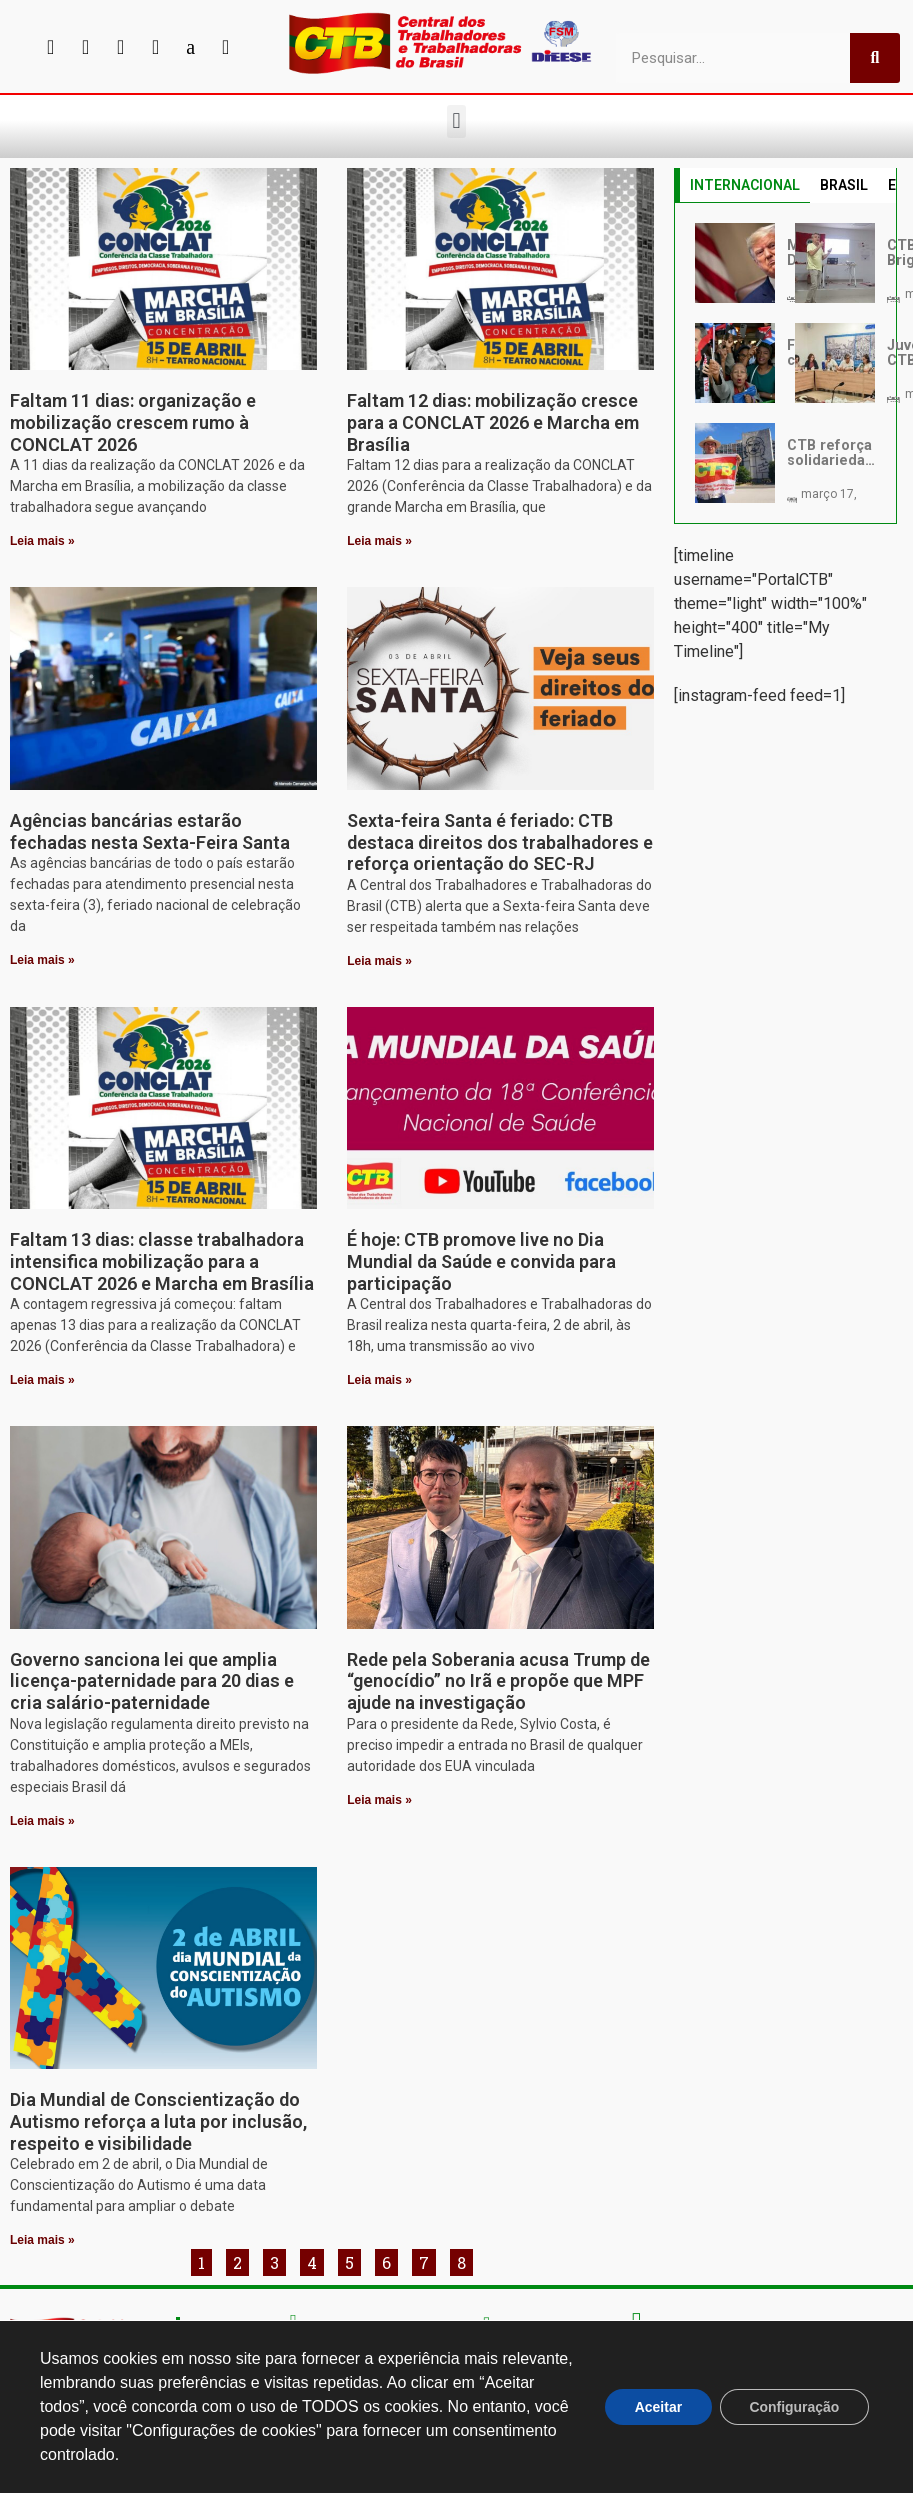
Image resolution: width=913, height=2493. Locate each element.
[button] (456, 121)
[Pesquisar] (875, 58)
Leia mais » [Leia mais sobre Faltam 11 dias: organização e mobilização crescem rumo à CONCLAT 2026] (42, 541)
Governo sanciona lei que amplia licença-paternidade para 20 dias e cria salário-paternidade (152, 1681)
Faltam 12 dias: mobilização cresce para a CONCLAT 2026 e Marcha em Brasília (493, 422)
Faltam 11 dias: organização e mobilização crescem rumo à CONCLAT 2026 (133, 422)
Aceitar (656, 2407)
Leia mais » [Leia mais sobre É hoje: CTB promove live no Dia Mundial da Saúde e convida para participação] (379, 1380)
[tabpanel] (785, 363)
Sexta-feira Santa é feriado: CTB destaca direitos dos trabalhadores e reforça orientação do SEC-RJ (500, 842)
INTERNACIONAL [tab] (745, 185)
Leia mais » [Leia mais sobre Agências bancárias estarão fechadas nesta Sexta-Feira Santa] (42, 960)
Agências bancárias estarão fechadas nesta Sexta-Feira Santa (150, 831)
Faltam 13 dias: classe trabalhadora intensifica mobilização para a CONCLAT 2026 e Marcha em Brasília (162, 1261)
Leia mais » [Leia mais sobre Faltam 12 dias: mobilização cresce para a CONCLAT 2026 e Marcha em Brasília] (379, 541)
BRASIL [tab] (844, 185)
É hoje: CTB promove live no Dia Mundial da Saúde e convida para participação (481, 1261)
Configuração (794, 2407)
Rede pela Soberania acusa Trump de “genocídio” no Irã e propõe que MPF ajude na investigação (498, 1681)
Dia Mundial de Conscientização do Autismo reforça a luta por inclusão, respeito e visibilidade (158, 2121)
